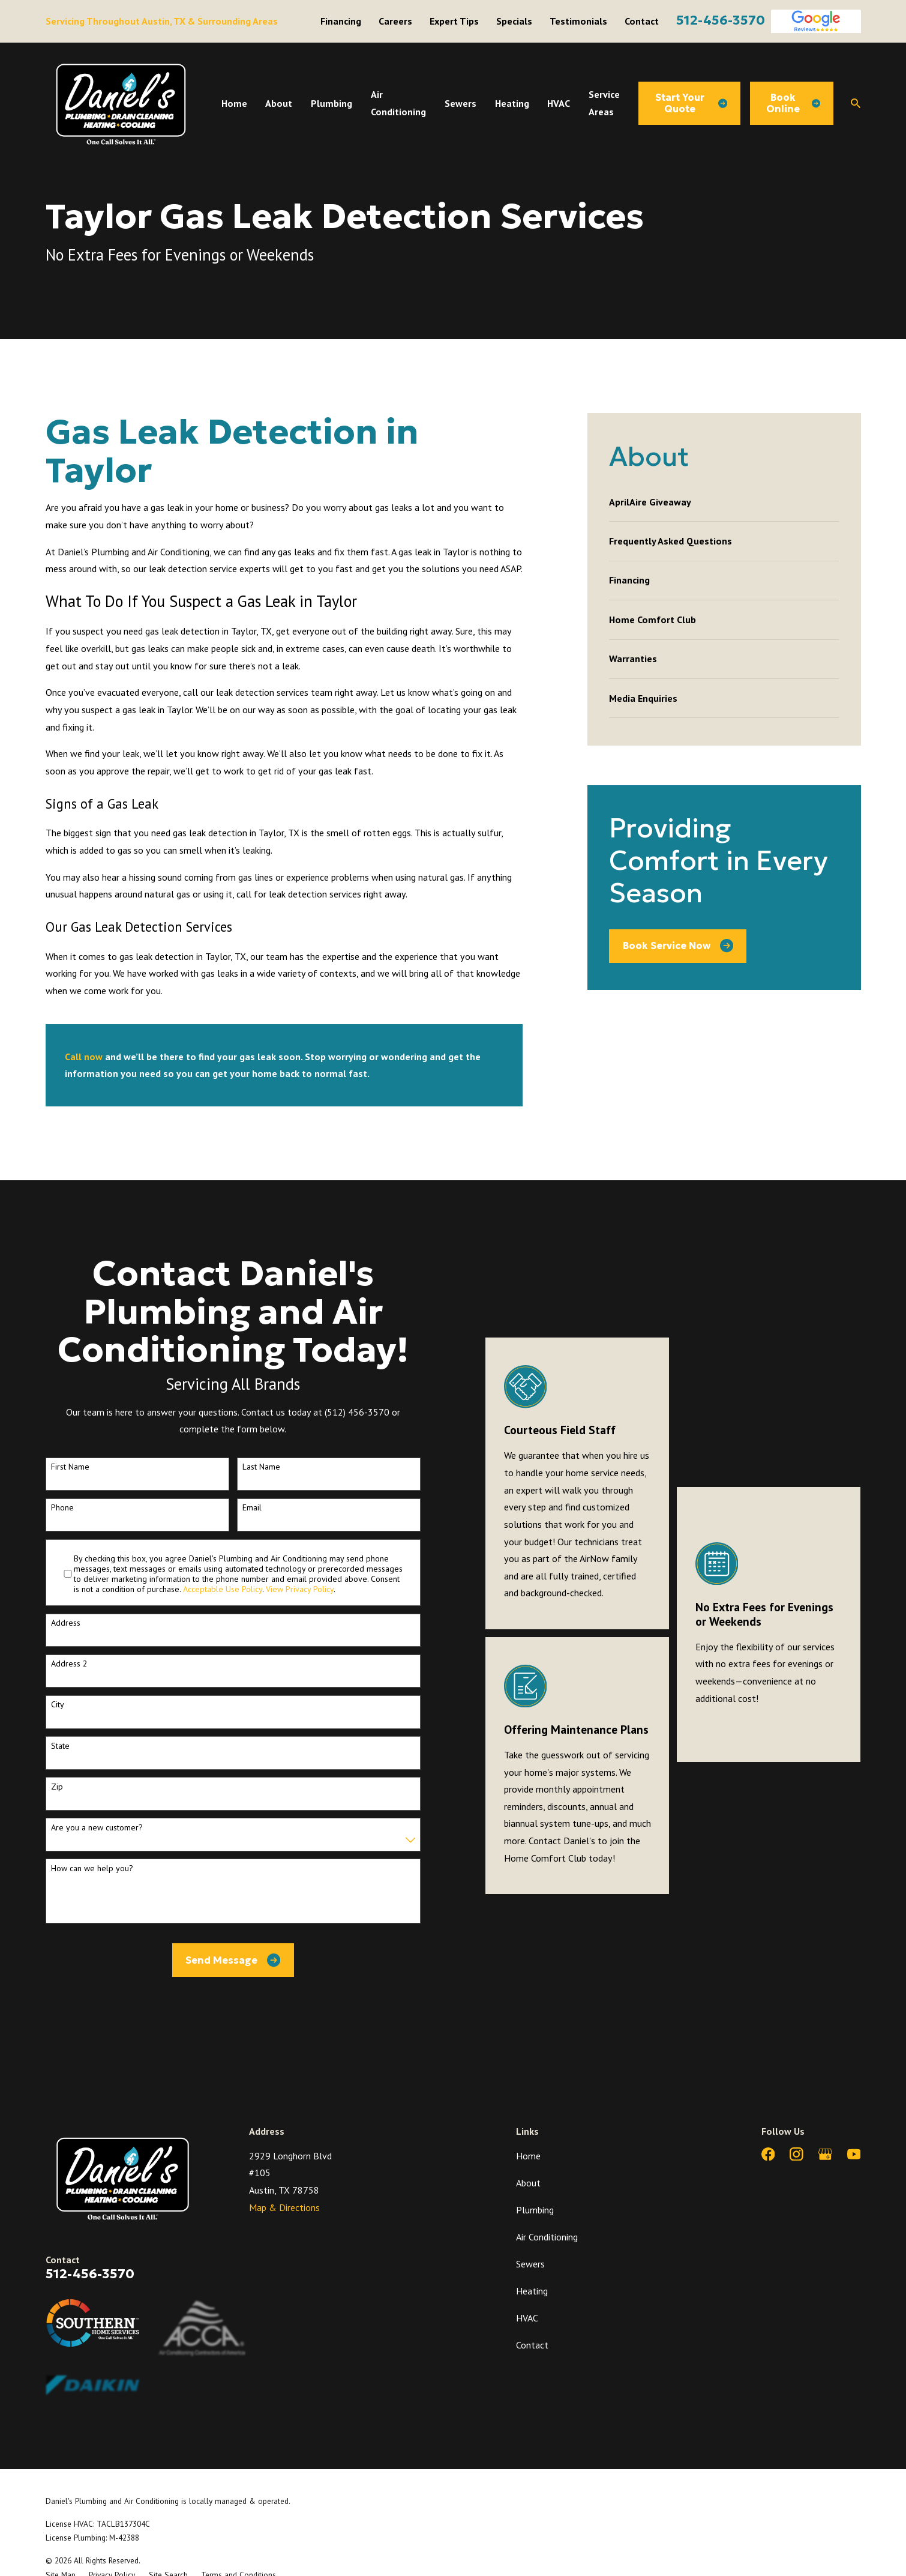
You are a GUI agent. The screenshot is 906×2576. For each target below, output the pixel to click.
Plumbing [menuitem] (331, 103)
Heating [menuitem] (512, 103)
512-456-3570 (720, 20)
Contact (642, 21)
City (57, 1705)
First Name (70, 1467)
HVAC (527, 2318)
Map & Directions (284, 2207)
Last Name (261, 1467)
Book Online (793, 103)
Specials (514, 21)
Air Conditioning (547, 2237)
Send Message (232, 1960)
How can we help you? (92, 1868)
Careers (395, 21)
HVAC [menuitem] (558, 103)
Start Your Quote (691, 103)
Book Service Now (678, 945)
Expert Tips (454, 21)
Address (65, 1623)
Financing (340, 21)
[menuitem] (724, 502)
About (528, 2183)
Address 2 (69, 1664)
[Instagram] (796, 2154)
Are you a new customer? (97, 1828)
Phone (62, 1508)
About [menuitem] (278, 103)
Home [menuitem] (234, 103)
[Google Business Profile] (825, 2154)
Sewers (530, 2264)
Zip (57, 1787)
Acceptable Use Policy (222, 1589)
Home (528, 2156)
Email (252, 1508)
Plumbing (535, 2210)
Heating (532, 2291)
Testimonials (578, 21)
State (60, 1746)
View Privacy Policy (300, 1589)
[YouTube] (854, 2154)
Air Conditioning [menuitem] (398, 103)
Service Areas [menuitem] (604, 103)
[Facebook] (768, 2154)
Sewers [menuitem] (460, 103)
